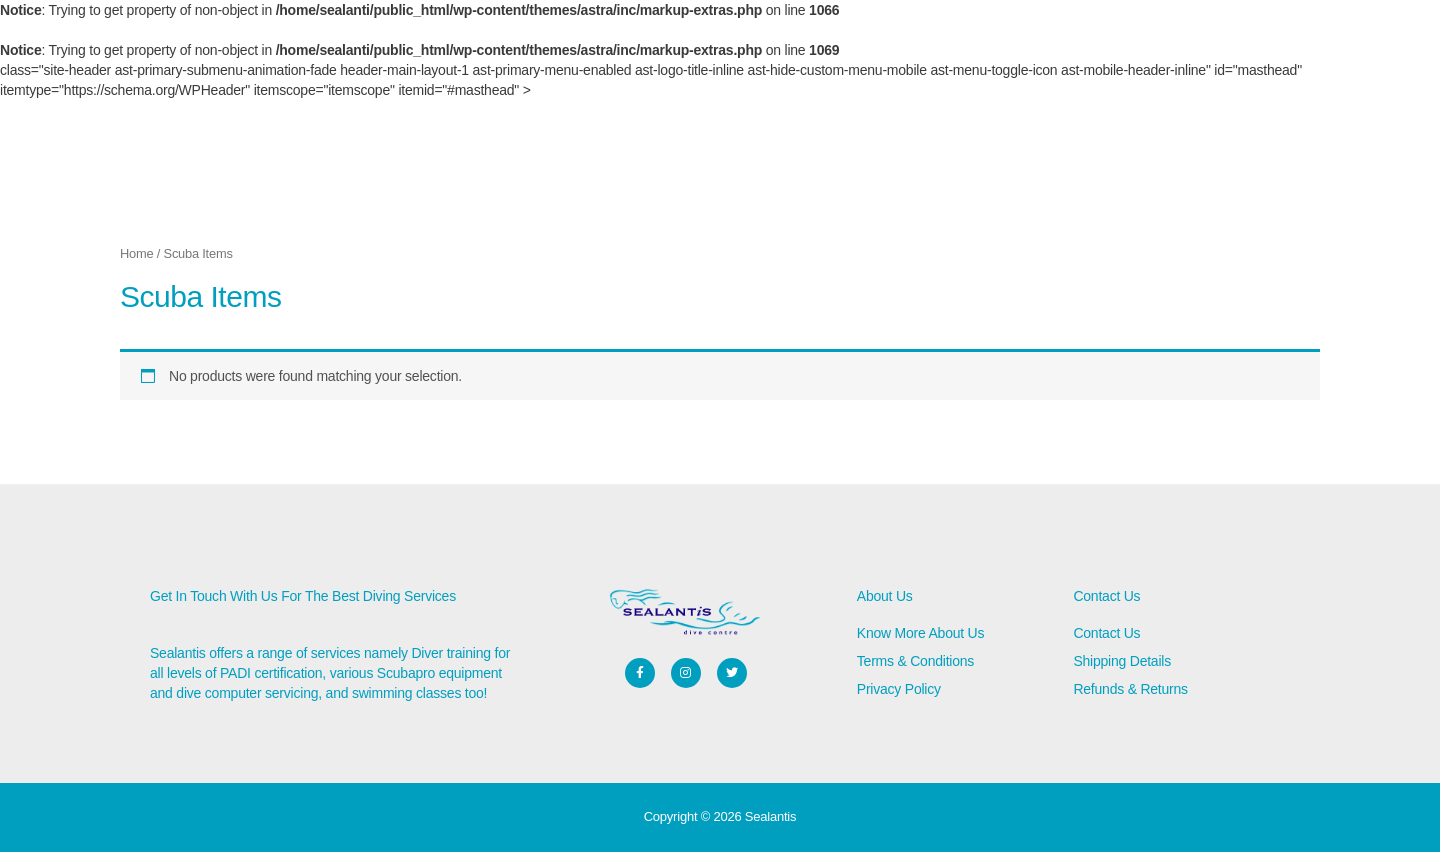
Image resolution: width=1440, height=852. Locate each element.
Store (414, 145)
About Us (487, 145)
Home (352, 145)
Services (569, 145)
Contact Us (655, 145)
